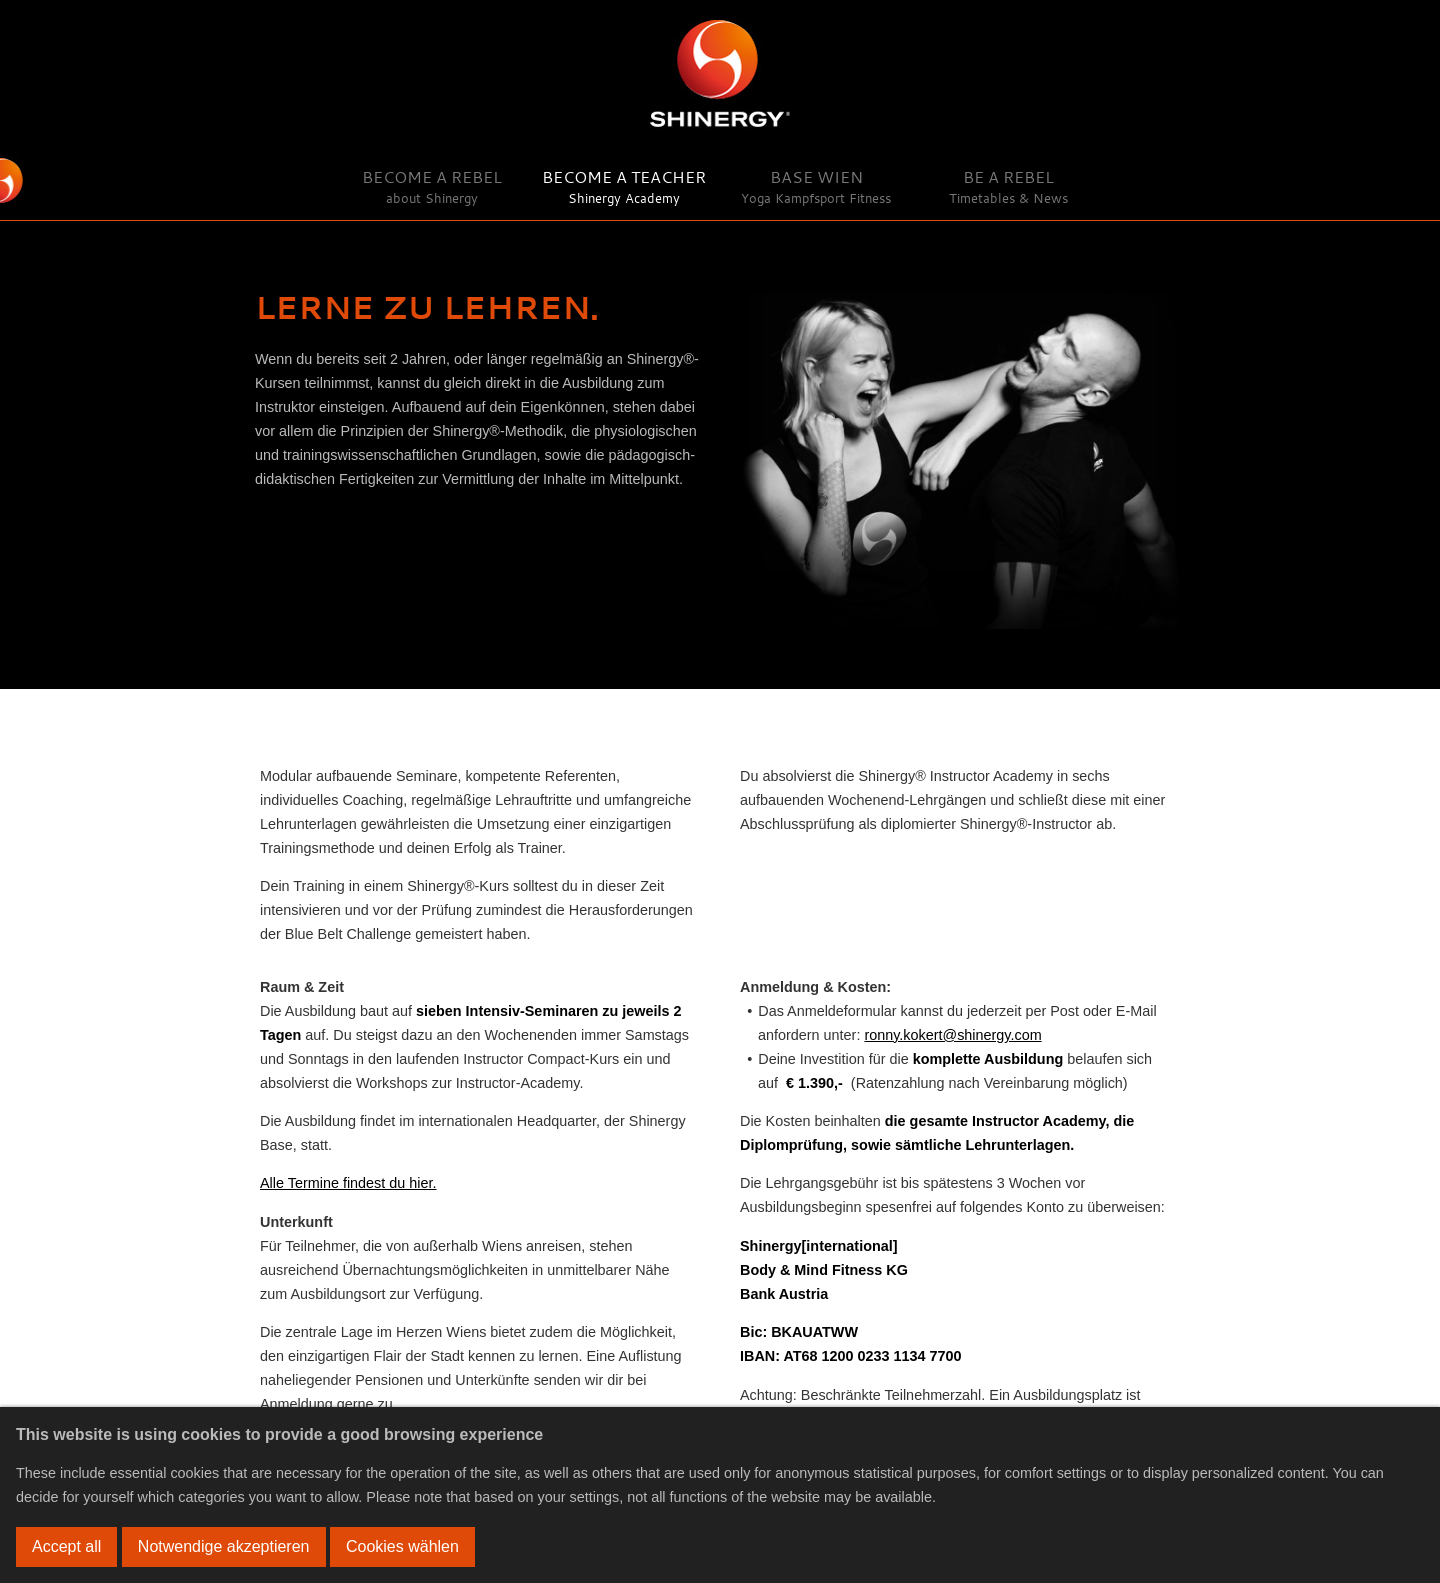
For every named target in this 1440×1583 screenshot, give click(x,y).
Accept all (66, 1546)
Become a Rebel (432, 186)
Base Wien (816, 186)
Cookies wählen (402, 1546)
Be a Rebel (1008, 186)
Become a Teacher (624, 186)
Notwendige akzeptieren (224, 1546)
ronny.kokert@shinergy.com (952, 1035)
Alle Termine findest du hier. (348, 1183)
